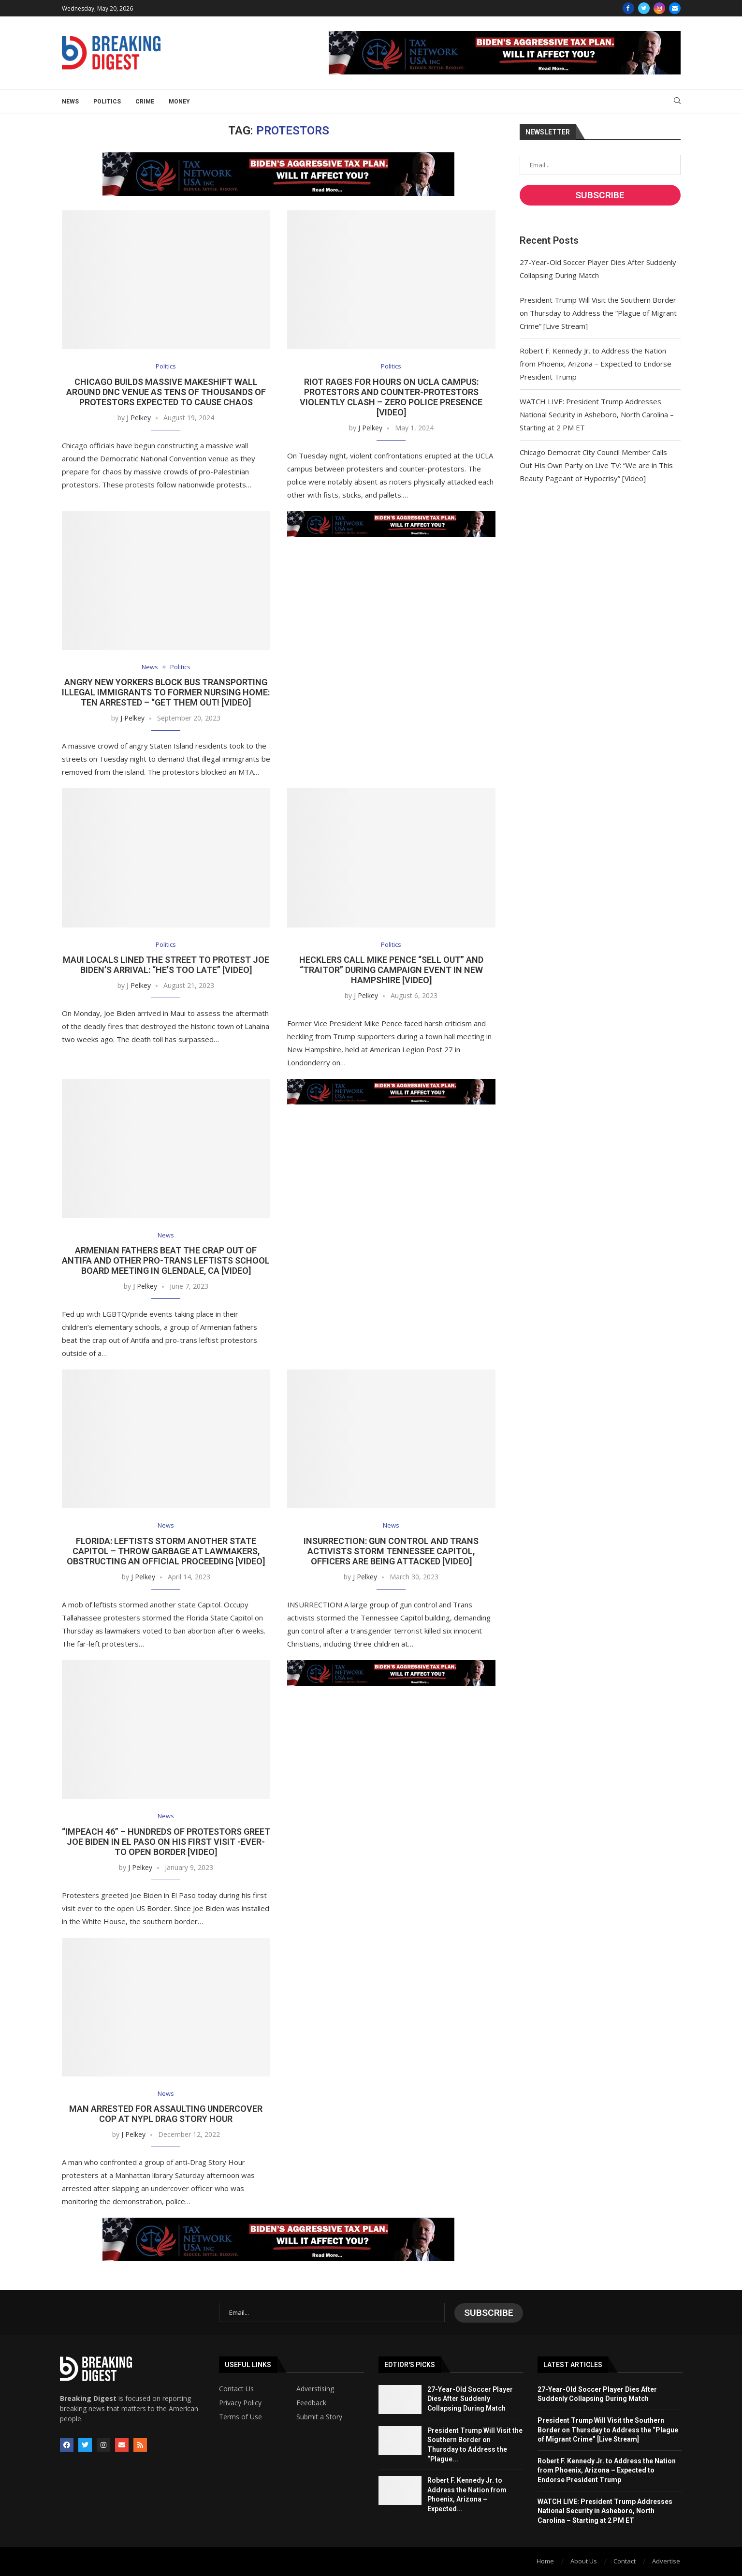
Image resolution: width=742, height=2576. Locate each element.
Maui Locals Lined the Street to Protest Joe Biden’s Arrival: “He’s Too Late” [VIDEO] (166, 965)
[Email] (675, 8)
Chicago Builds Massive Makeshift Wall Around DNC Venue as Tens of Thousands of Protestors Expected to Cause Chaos (166, 392)
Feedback (311, 2402)
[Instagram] (659, 8)
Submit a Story (319, 2417)
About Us (583, 2561)
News (70, 101)
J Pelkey (139, 417)
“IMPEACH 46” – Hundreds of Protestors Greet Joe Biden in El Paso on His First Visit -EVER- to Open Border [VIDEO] (166, 1842)
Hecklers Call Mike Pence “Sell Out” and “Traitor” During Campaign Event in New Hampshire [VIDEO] (391, 970)
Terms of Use (240, 2417)
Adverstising (315, 2388)
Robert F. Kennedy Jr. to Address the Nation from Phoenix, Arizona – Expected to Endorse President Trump (595, 364)
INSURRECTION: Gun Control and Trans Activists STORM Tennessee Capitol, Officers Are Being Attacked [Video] (391, 1551)
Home (545, 2561)
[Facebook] (628, 8)
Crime (144, 101)
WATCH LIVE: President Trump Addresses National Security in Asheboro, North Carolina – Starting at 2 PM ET (597, 414)
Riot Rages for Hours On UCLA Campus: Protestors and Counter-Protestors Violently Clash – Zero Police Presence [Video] (391, 397)
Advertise (666, 2561)
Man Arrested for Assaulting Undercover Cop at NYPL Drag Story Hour (165, 2115)
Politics (107, 101)
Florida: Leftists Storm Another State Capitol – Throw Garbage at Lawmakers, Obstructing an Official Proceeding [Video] (166, 1551)
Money (179, 101)
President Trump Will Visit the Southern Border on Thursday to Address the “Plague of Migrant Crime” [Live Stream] (598, 313)
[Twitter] (644, 8)
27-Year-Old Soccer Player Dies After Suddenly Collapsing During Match (470, 2398)
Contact (624, 2561)
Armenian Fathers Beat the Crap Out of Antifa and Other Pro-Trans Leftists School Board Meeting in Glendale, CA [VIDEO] (166, 1261)
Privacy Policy (240, 2402)
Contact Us (236, 2388)
